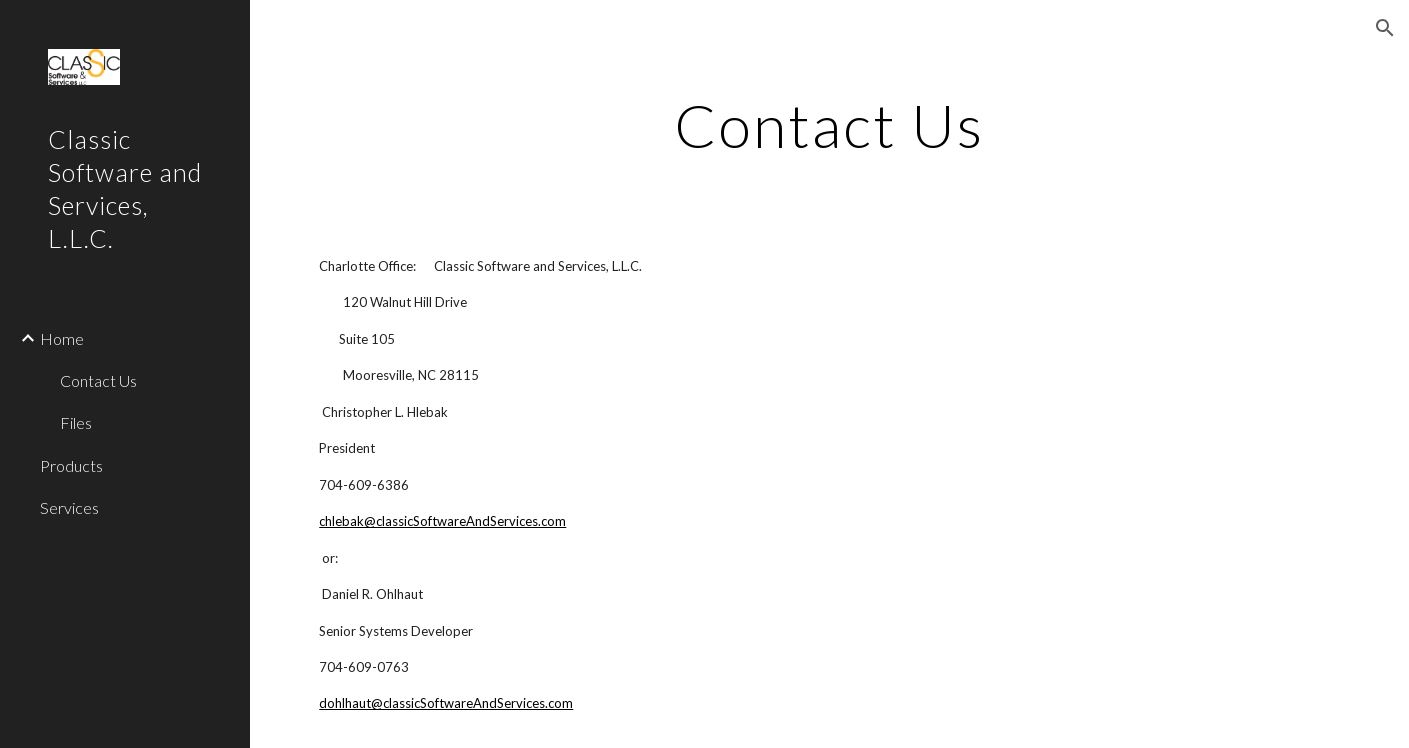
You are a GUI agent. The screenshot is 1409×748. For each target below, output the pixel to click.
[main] (829, 125)
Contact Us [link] (98, 380)
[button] (1385, 28)
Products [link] (71, 465)
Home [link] (62, 338)
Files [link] (76, 422)
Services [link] (69, 507)
